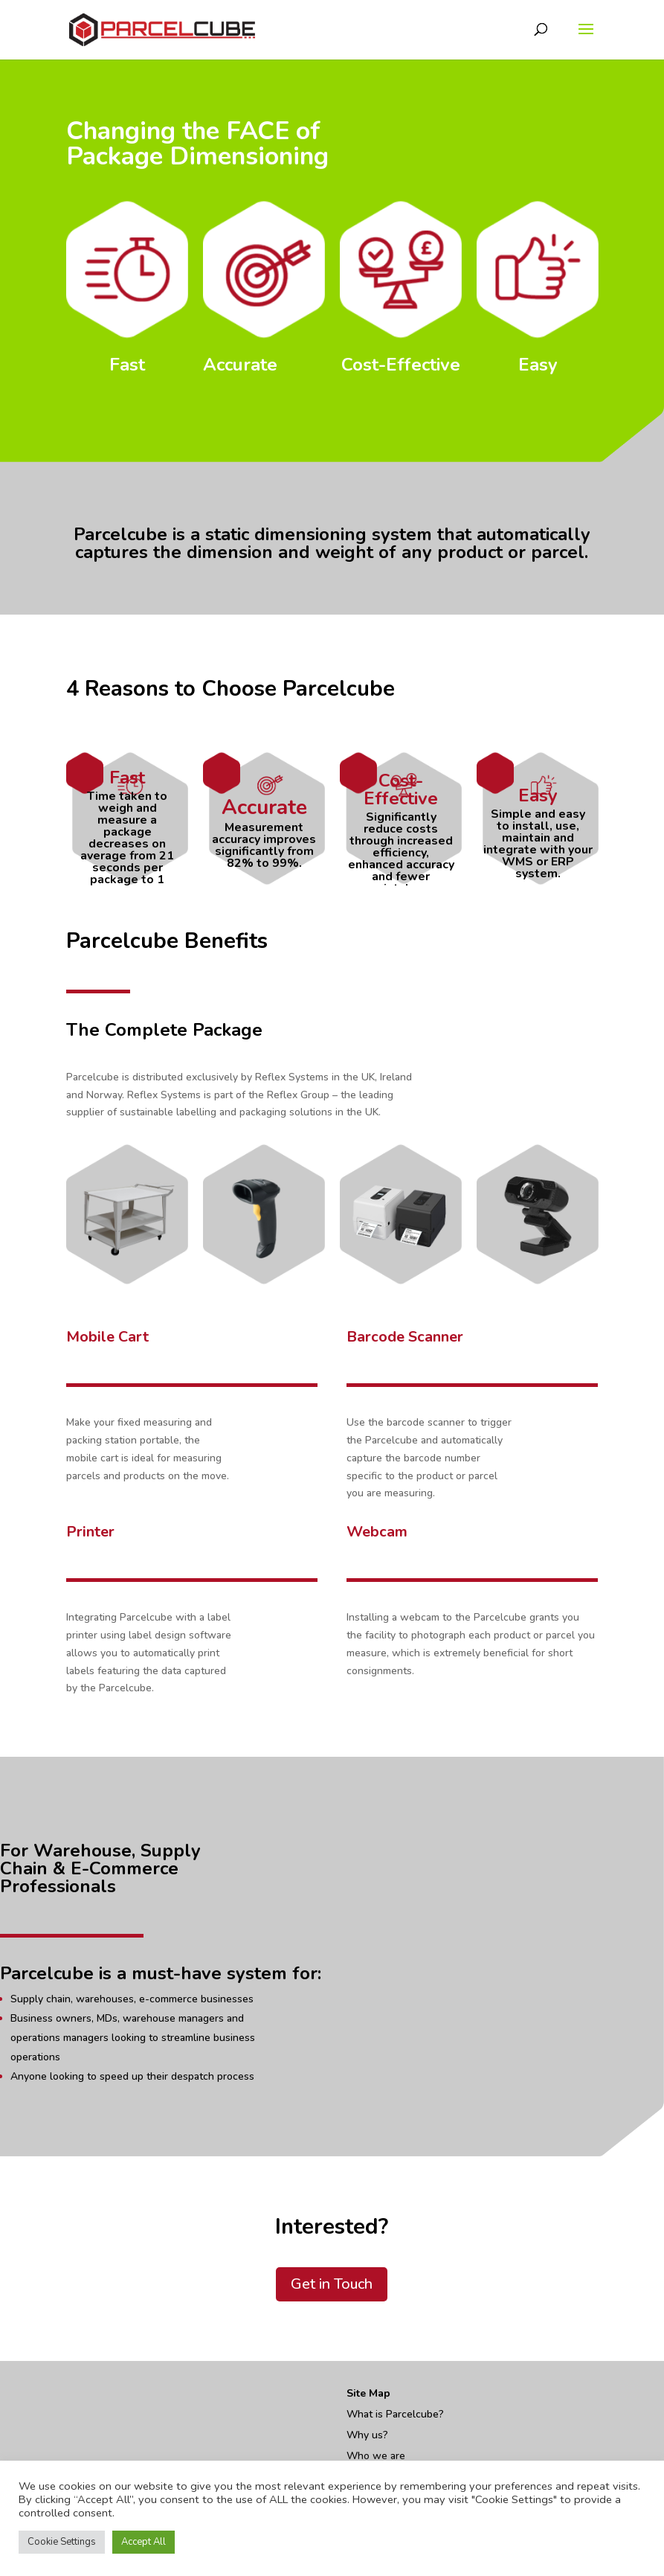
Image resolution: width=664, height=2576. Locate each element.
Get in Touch (332, 2284)
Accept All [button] (143, 2541)
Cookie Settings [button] (62, 2541)
